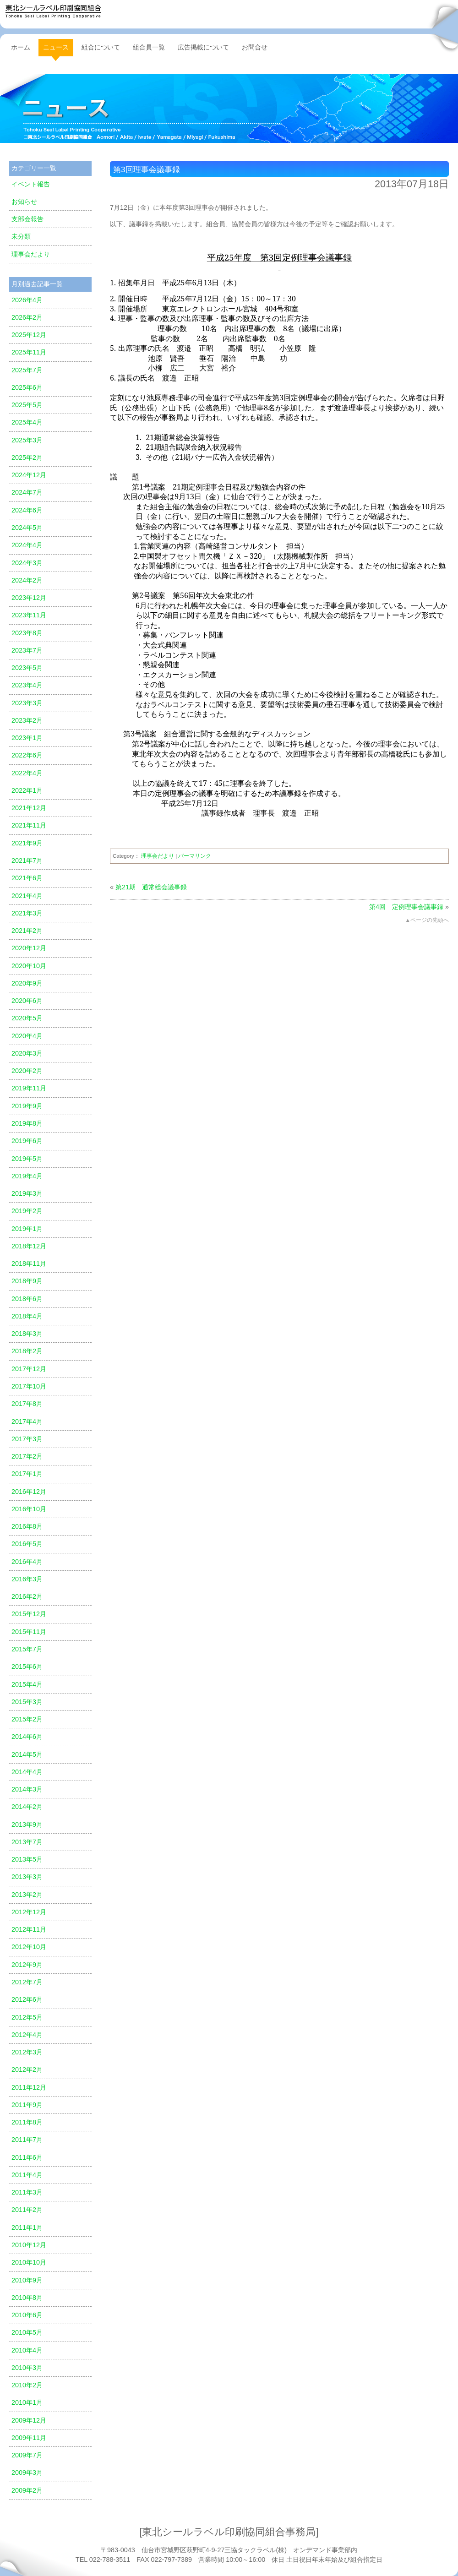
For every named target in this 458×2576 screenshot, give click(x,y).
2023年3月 (27, 703)
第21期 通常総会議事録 (151, 887)
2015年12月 (28, 1613)
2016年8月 (27, 1526)
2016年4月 (27, 1561)
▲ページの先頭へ (427, 920)
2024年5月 (27, 527)
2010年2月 (27, 2385)
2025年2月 (27, 457)
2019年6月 (27, 1140)
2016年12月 (28, 1491)
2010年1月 (27, 2402)
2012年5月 (27, 2017)
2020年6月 (27, 1000)
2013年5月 (27, 1859)
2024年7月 (27, 492)
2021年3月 (27, 913)
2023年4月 (27, 685)
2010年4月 (27, 2350)
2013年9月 (27, 1824)
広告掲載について (203, 47)
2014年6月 (27, 1736)
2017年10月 (28, 1386)
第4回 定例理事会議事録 (406, 906)
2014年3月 (27, 1789)
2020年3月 (27, 1053)
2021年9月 (27, 843)
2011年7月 (27, 2139)
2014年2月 (27, 1806)
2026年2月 (27, 317)
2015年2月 (27, 1719)
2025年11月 (28, 352)
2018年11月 (28, 1263)
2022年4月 (27, 773)
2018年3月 (27, 1333)
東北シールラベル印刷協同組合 (53, 11)
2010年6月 (27, 2315)
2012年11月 (28, 1929)
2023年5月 (27, 667)
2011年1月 (27, 2227)
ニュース (229, 108)
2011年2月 (27, 2209)
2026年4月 (27, 300)
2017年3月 (27, 1439)
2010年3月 (27, 2367)
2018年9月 (27, 1281)
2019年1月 (27, 1228)
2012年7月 (27, 1982)
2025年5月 (27, 404)
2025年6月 (27, 387)
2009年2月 (27, 2490)
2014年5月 (27, 1754)
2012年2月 (27, 2069)
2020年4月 (27, 1036)
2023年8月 (27, 633)
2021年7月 (27, 860)
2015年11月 (28, 1631)
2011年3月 (27, 2192)
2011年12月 (28, 2087)
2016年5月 (27, 1543)
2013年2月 (27, 1894)
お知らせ (24, 201)
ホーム (20, 47)
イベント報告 (30, 184)
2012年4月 (27, 2034)
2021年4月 (27, 895)
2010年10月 (28, 2262)
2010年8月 (27, 2297)
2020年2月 (27, 1070)
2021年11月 (28, 825)
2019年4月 (27, 1176)
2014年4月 (27, 1771)
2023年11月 (28, 615)
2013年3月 (27, 1876)
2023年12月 (28, 597)
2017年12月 (28, 1368)
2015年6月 (27, 1666)
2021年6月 (27, 878)
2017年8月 (27, 1403)
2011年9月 (27, 2104)
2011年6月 (27, 2157)
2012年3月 (27, 2052)
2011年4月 (27, 2174)
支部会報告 (27, 219)
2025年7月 (27, 370)
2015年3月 (27, 1701)
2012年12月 (28, 1912)
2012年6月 (27, 1999)
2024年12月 (28, 475)
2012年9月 (27, 1964)
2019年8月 (27, 1123)
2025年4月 (27, 422)
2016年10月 (28, 1509)
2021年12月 (28, 807)
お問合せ (254, 47)
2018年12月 (28, 1246)
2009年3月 (27, 2472)
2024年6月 (27, 510)
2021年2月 (27, 930)
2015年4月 (27, 1684)
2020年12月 (28, 948)
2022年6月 (27, 755)
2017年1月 (27, 1473)
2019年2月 (27, 1210)
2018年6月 (27, 1298)
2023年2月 (27, 720)
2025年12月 (28, 334)
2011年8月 (27, 2122)
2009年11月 (28, 2437)
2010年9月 (27, 2280)
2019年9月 (27, 1106)
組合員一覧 (149, 47)
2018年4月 (27, 1316)
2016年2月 (27, 1596)
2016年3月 (27, 1579)
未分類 (21, 236)
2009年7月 (27, 2455)
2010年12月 (28, 2245)
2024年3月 (27, 562)
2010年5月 (27, 2332)
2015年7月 (27, 1649)
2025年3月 (27, 440)
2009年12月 (28, 2420)
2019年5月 (27, 1158)
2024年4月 (27, 545)
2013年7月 (27, 1842)
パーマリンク (194, 856)
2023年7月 (27, 650)
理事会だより (157, 856)
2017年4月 (27, 1421)
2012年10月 (28, 1946)
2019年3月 (27, 1193)
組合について (101, 47)
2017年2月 (27, 1456)
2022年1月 (27, 790)
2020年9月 (27, 983)
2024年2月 (27, 580)
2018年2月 (27, 1351)
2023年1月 (27, 737)
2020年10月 (28, 965)
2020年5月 (27, 1018)
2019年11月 (28, 1088)
